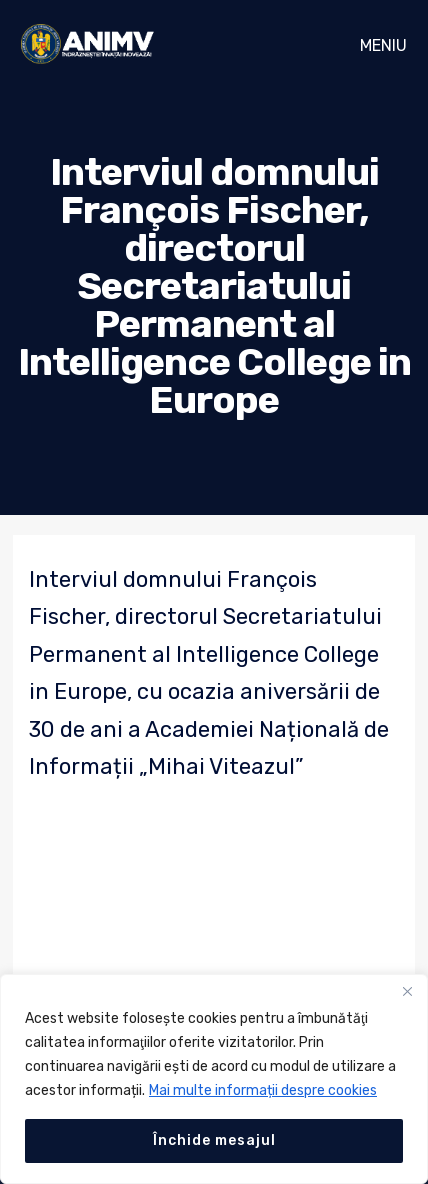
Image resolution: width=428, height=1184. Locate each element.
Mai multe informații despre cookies (263, 1090)
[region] (214, 1079)
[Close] (407, 991)
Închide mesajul (214, 1140)
